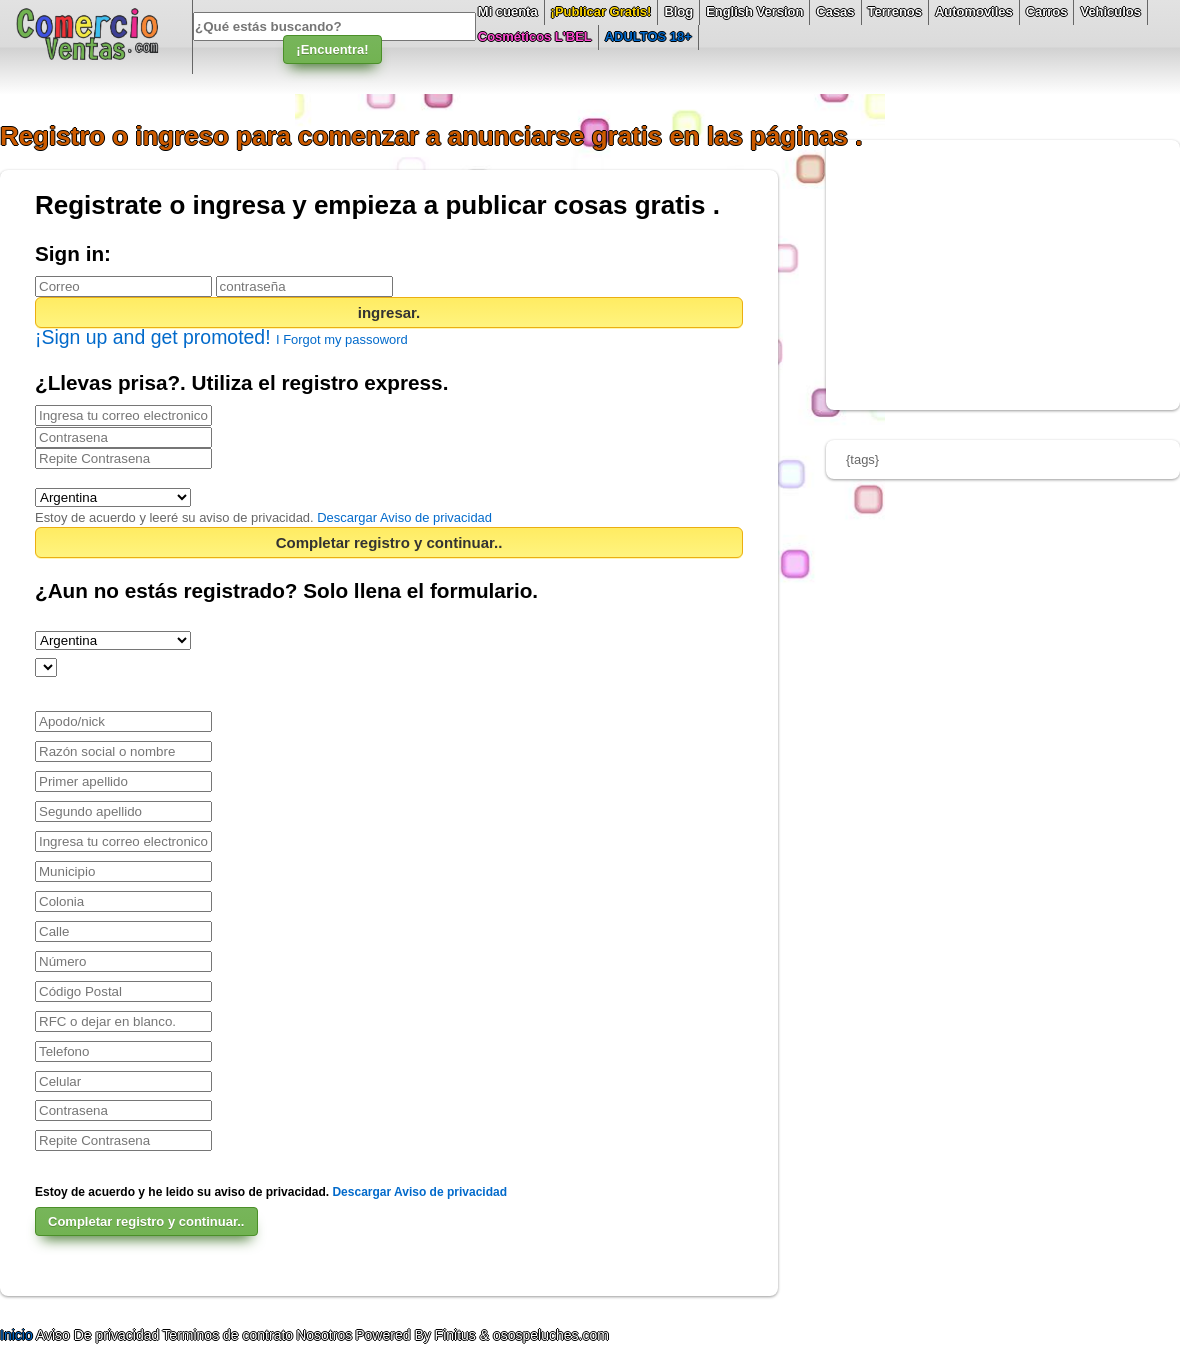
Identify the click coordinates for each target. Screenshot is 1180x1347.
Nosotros (324, 1335)
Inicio (18, 1335)
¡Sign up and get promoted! (155, 337)
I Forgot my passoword (342, 339)
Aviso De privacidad (97, 1335)
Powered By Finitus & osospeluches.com (482, 1335)
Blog (678, 11)
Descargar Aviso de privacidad (404, 517)
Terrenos (895, 11)
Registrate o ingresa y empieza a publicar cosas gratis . (377, 205)
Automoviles (974, 11)
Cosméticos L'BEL (535, 36)
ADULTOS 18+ (648, 36)
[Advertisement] (1003, 275)
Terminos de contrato (227, 1335)
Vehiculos (1110, 11)
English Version (754, 11)
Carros (1047, 11)
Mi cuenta (508, 11)
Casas (835, 11)
